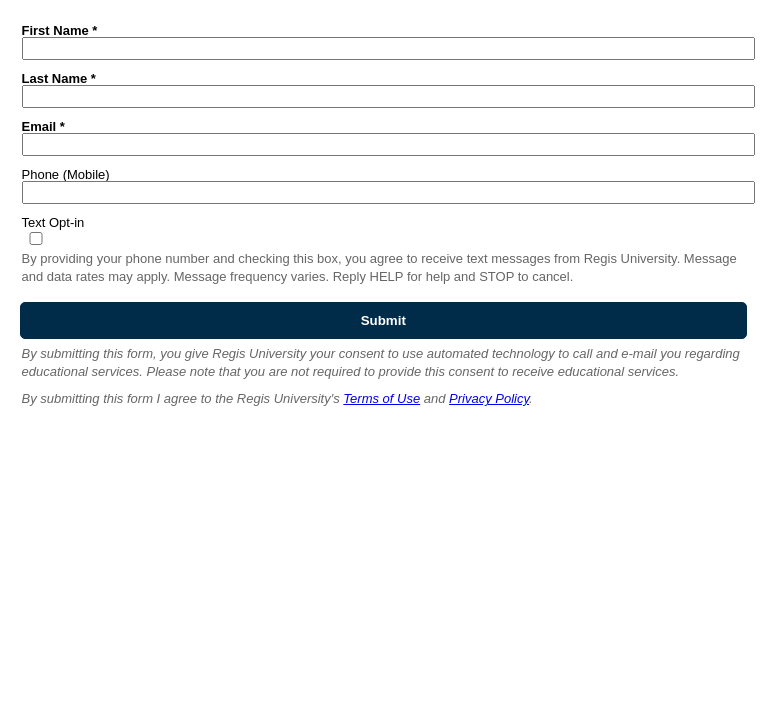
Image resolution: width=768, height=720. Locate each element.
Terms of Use (381, 398)
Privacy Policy (489, 398)
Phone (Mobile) (66, 174)
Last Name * (59, 78)
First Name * (60, 30)
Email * (43, 126)
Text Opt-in (53, 222)
